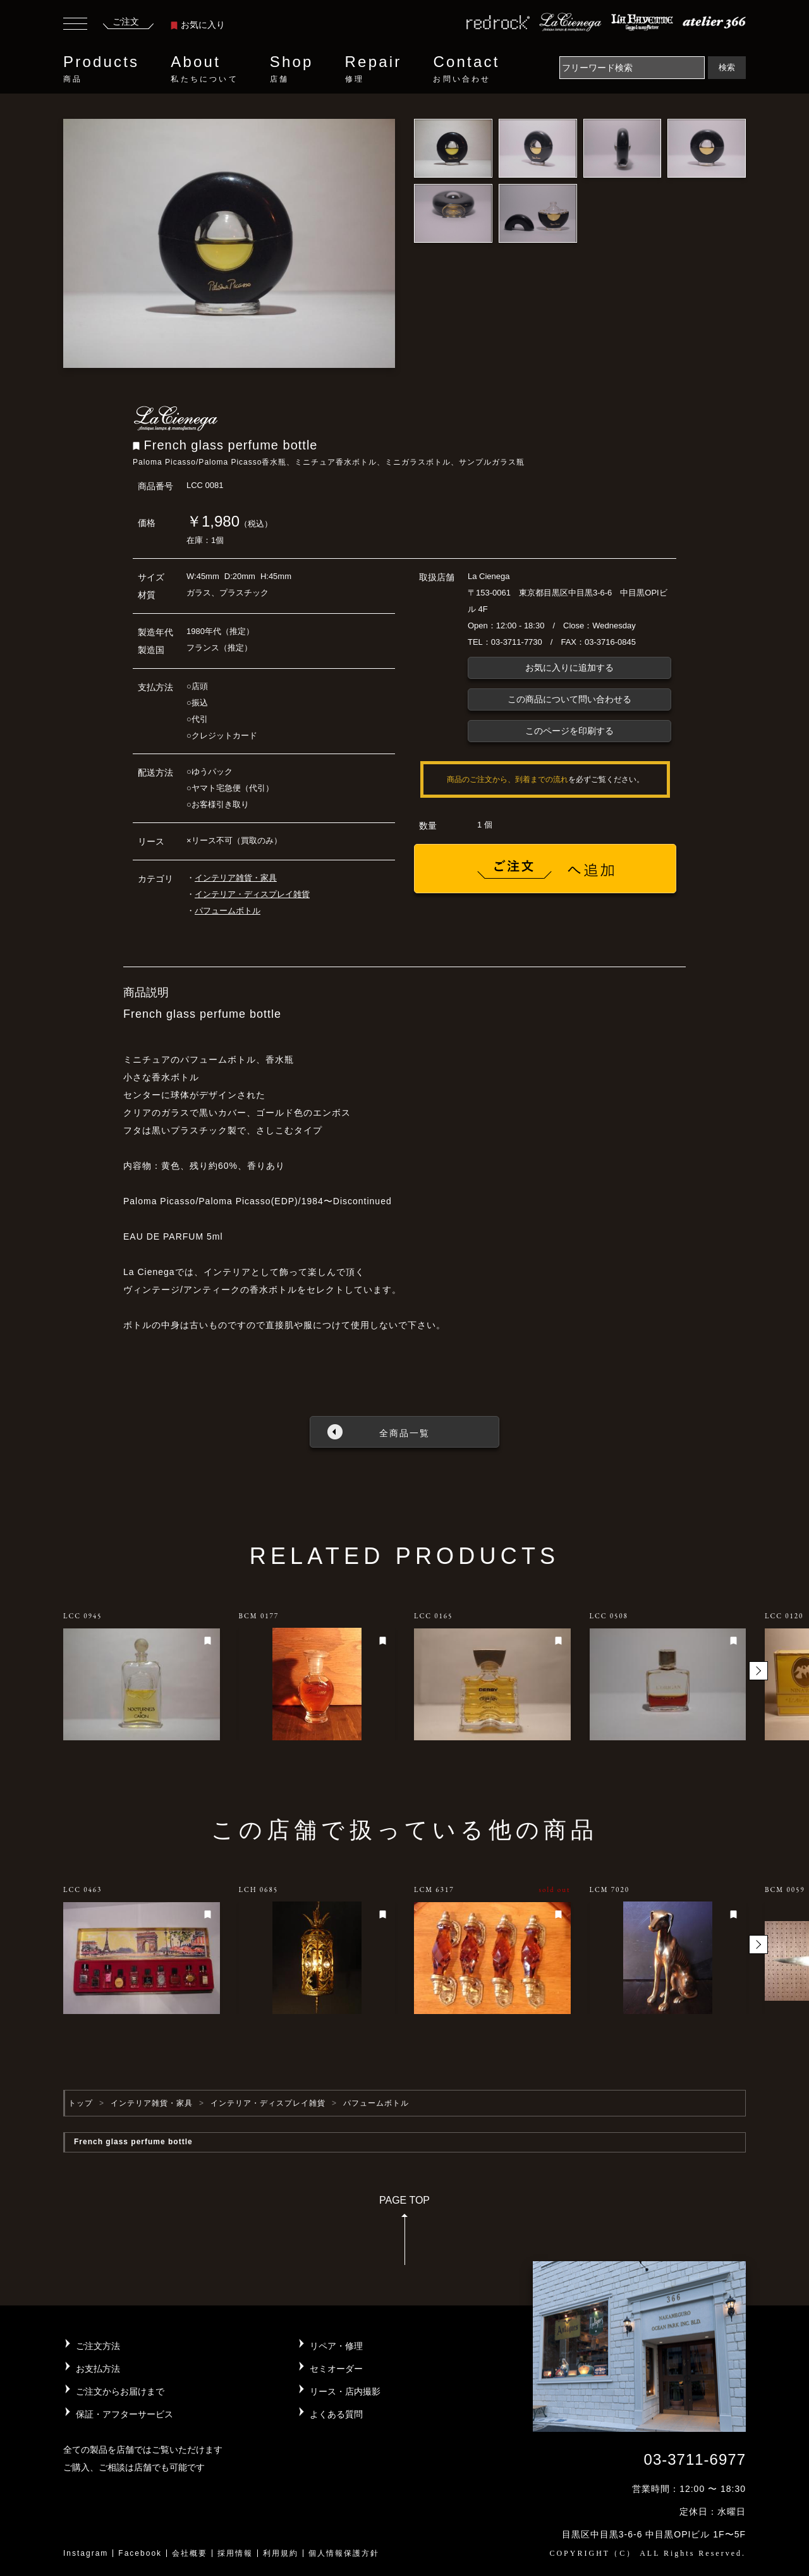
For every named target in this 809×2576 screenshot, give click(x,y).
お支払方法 (98, 2369)
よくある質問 (336, 2414)
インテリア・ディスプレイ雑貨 (252, 894)
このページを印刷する (569, 731)
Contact (466, 69)
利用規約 (280, 2553)
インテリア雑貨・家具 (236, 877)
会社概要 (189, 2553)
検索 (727, 67)
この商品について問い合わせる (569, 699)
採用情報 (235, 2553)
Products (101, 69)
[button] (758, 1670)
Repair (373, 69)
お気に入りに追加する (569, 667)
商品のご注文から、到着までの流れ (507, 779)
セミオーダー (336, 2369)
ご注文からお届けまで (120, 2391)
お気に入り (198, 25)
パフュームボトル (227, 910)
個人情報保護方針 (343, 2553)
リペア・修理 (336, 2346)
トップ (80, 2103)
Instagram (85, 2553)
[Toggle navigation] (75, 25)
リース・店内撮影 (345, 2391)
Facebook (140, 2553)
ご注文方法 (98, 2346)
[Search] (632, 67)
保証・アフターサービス (124, 2414)
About (204, 69)
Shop (291, 69)
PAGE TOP (404, 2234)
